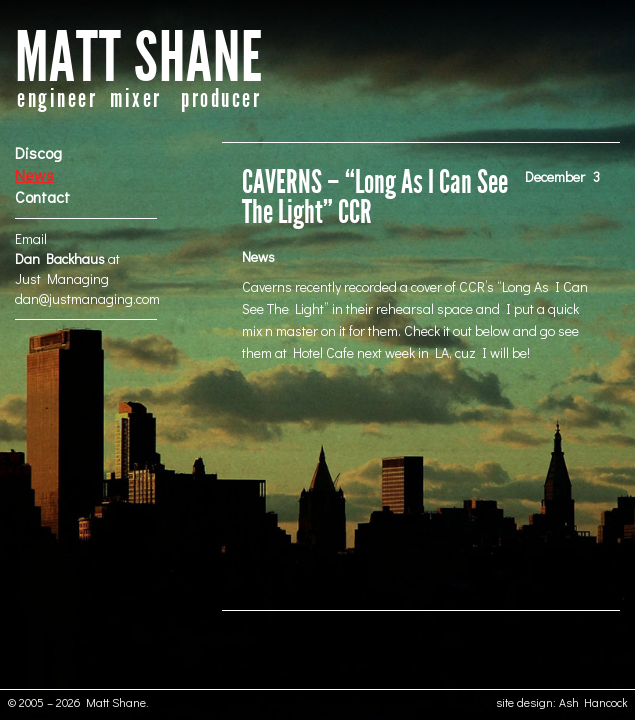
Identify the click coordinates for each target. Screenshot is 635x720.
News (34, 174)
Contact (42, 196)
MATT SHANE (139, 58)
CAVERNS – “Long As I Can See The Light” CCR (375, 197)
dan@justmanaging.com (87, 298)
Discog (38, 152)
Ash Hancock (593, 702)
